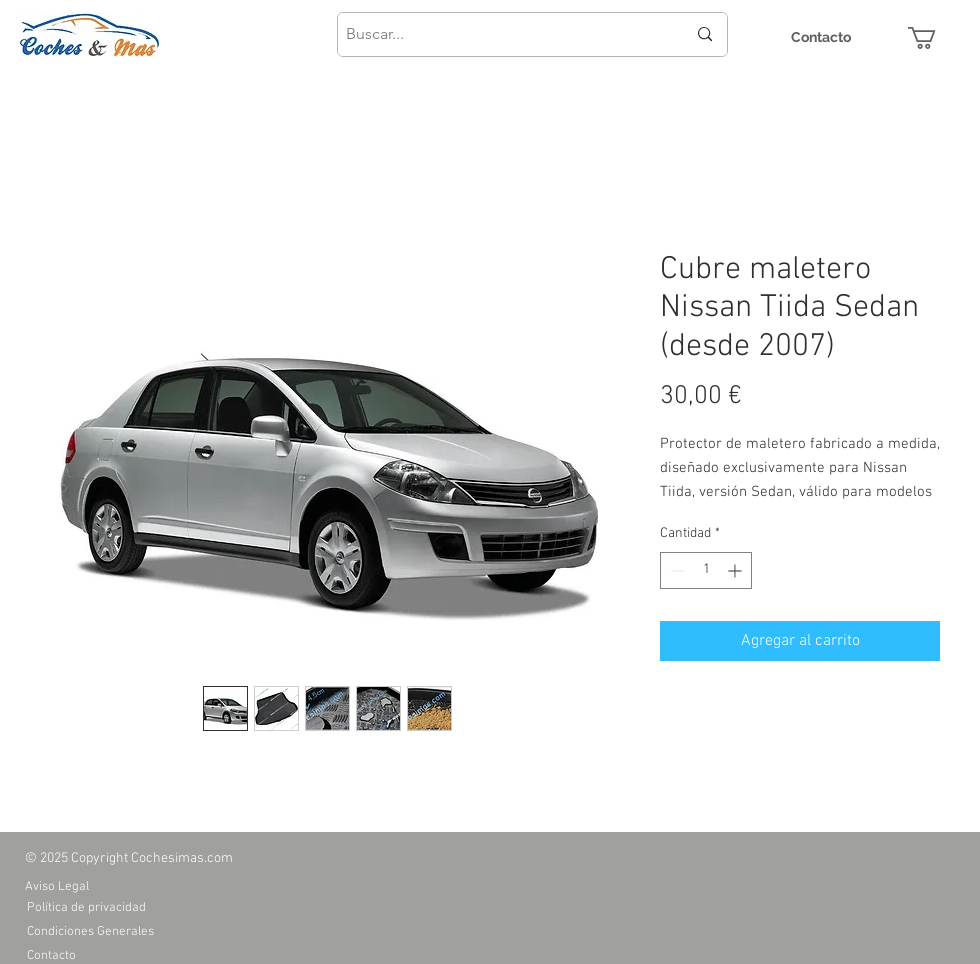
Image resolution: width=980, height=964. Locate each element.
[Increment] (736, 570)
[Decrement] (675, 570)
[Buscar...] (501, 34)
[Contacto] (821, 37)
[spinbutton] (706, 570)
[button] (935, 38)
